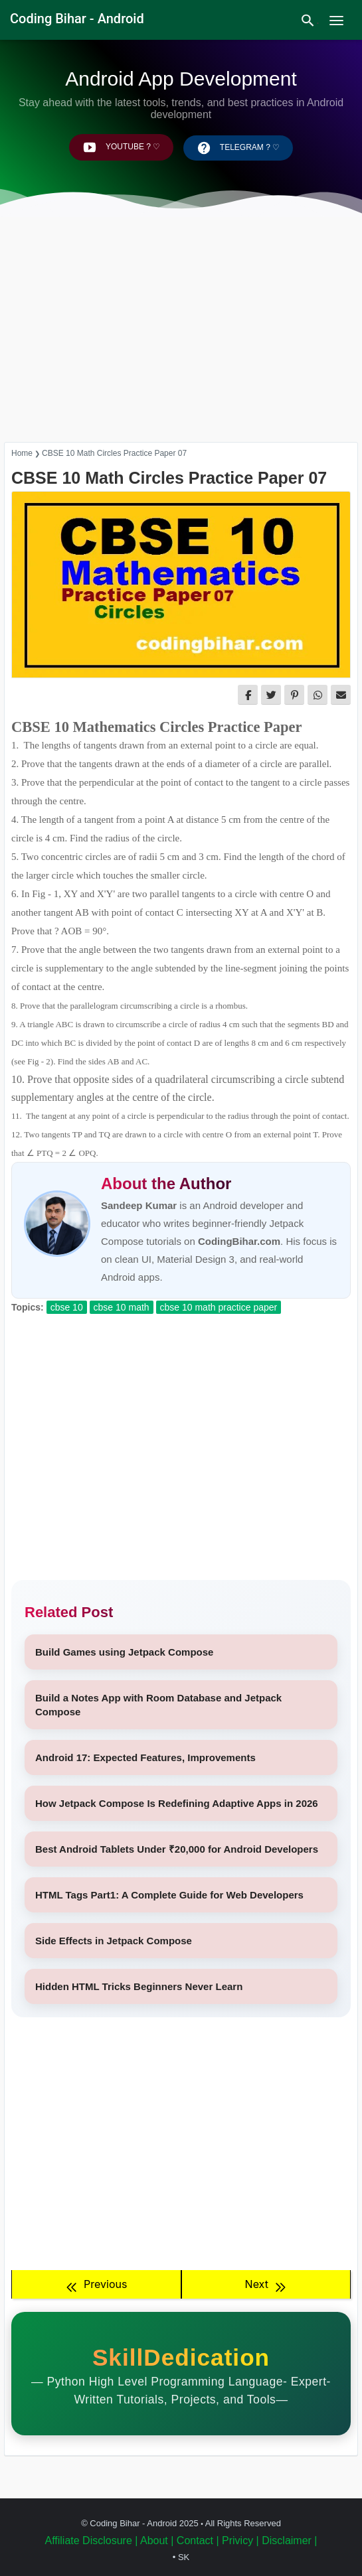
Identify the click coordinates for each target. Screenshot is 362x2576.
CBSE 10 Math (121, 1307)
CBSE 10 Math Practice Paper (219, 1307)
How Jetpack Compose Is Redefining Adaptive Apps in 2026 (176, 1803)
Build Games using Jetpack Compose (124, 1652)
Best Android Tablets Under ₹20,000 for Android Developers (176, 1849)
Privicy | (240, 2540)
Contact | (198, 2540)
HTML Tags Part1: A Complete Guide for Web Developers (169, 1894)
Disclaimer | (289, 2540)
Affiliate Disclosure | (91, 2540)
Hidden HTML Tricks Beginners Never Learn (138, 1986)
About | (156, 2540)
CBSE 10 (66, 1307)
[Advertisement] (181, 342)
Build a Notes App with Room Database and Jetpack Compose (158, 1704)
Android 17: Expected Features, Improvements (145, 1757)
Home (22, 453)
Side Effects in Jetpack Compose (113, 1940)
